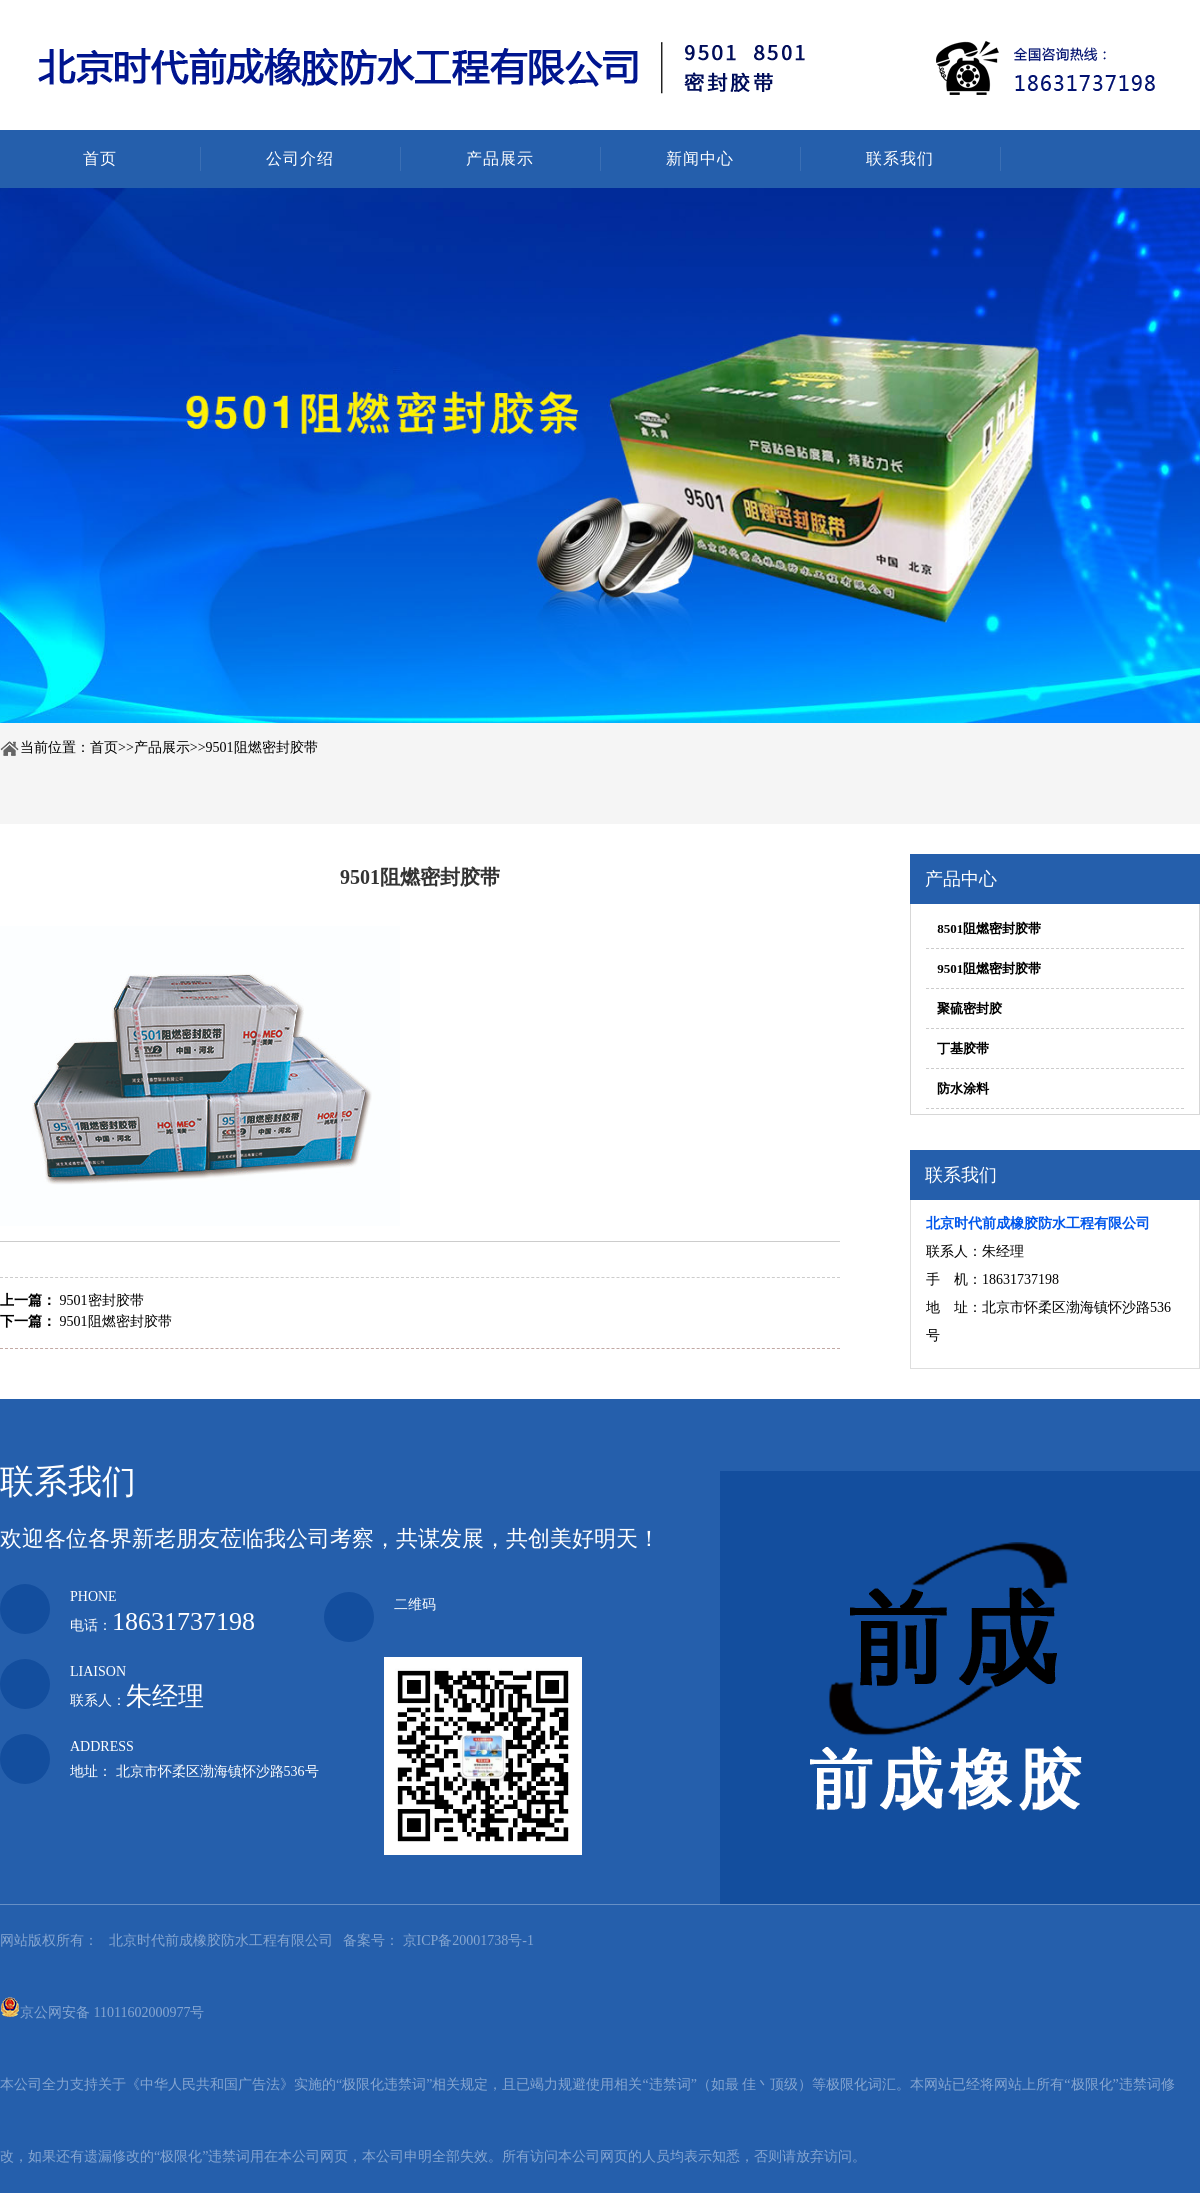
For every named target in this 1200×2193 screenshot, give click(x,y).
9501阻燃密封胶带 (262, 747)
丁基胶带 (963, 1048)
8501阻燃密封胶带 (989, 928)
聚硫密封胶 (969, 1008)
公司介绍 (300, 158)
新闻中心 (700, 158)
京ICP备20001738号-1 (466, 1940)
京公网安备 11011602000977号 (102, 2007)
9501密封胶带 (102, 1300)
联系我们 (900, 158)
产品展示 (500, 158)
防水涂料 (963, 1088)
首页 (100, 158)
